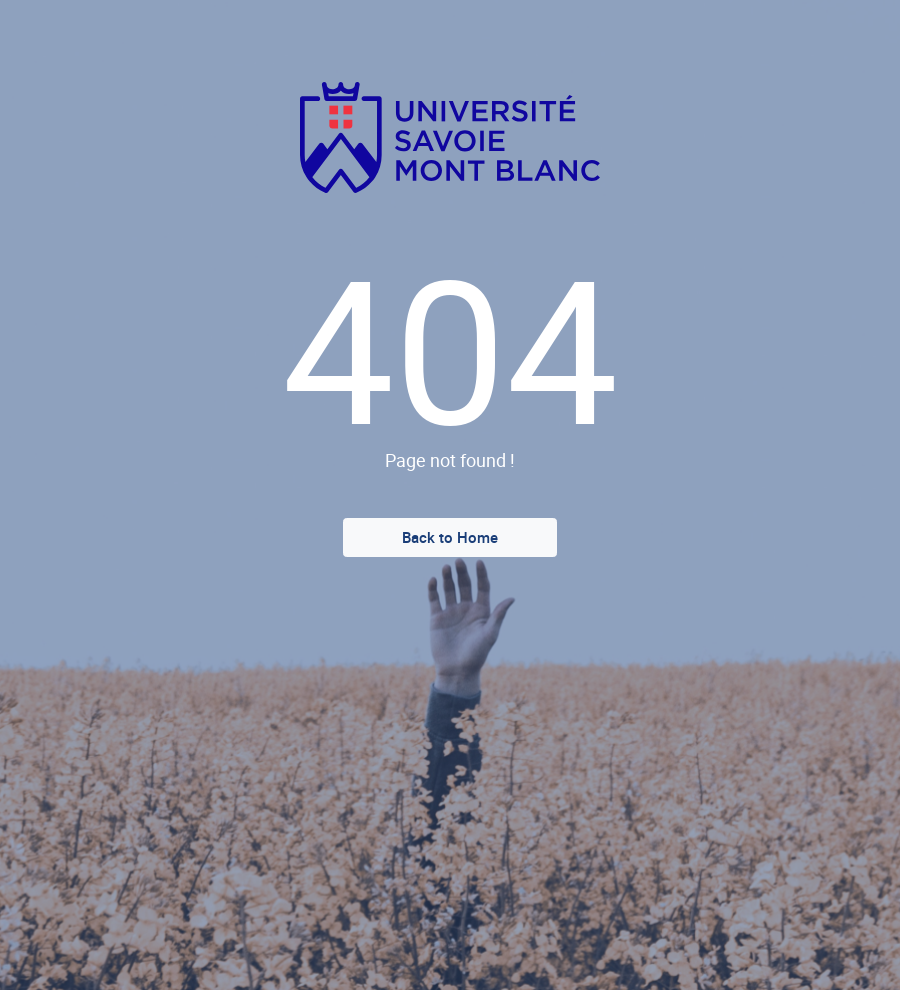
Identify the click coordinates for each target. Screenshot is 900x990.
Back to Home (450, 537)
